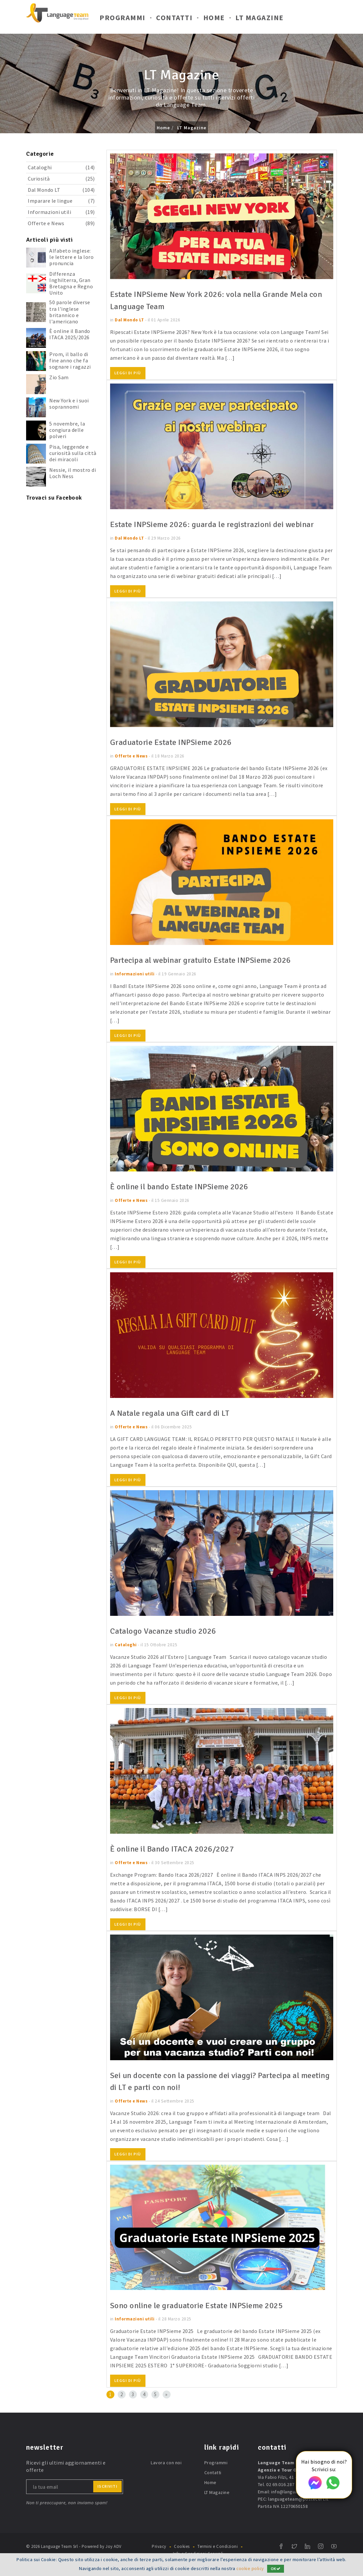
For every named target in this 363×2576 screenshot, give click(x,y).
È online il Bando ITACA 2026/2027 (177, 1861)
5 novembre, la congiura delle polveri (67, 429)
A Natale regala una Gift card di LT (175, 1425)
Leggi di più (127, 372)
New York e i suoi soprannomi (69, 403)
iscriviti (108, 2498)
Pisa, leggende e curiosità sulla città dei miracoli (73, 453)
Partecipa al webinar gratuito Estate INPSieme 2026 (209, 972)
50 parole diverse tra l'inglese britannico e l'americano (69, 312)
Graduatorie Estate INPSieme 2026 (176, 754)
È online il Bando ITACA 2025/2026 (69, 334)
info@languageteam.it (294, 2504)
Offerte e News (61, 223)
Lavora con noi (166, 2474)
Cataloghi (61, 167)
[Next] (167, 2406)
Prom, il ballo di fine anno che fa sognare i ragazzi (70, 360)
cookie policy (250, 2568)
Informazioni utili (61, 212)
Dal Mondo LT (61, 190)
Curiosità (61, 179)
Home (214, 19)
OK (276, 2568)
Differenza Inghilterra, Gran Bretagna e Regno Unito (71, 283)
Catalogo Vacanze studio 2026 (167, 1643)
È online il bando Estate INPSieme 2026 (185, 1198)
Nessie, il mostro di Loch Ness (72, 473)
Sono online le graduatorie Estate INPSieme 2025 (204, 2317)
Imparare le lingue (61, 201)
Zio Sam (59, 377)
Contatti (174, 19)
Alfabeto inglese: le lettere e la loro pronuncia (71, 256)
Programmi (122, 19)
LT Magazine (259, 19)
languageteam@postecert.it (298, 2511)
